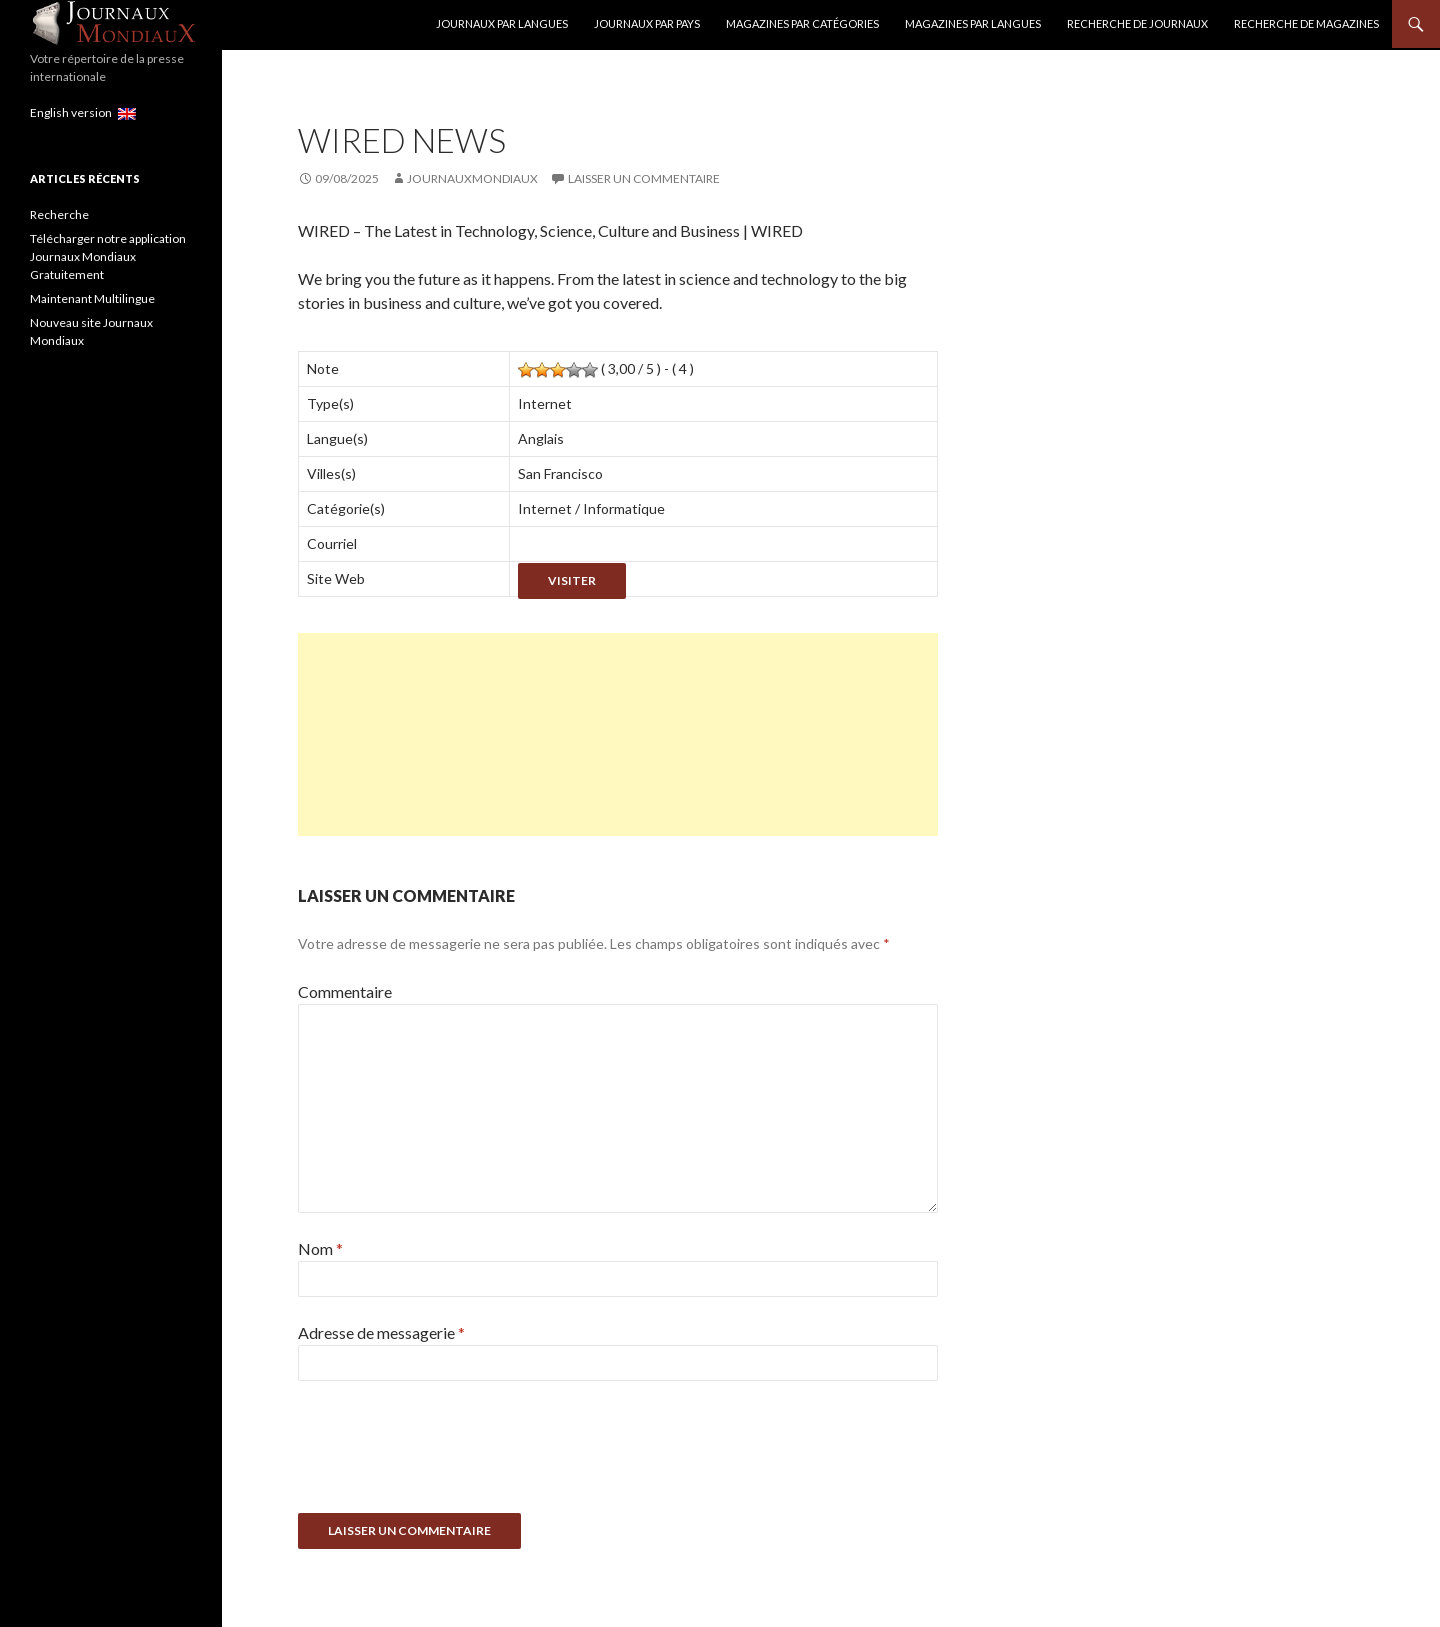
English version (83, 112)
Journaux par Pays (647, 23)
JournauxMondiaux (472, 178)
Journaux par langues (502, 23)
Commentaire (345, 991)
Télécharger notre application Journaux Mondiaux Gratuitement (108, 256)
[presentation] (450, 1454)
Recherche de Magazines (1306, 23)
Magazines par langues (973, 23)
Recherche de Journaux (1137, 23)
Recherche (59, 214)
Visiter (572, 580)
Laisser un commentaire (644, 178)
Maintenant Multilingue (92, 298)
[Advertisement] (618, 734)
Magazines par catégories (802, 23)
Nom (320, 1248)
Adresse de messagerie (381, 1332)
